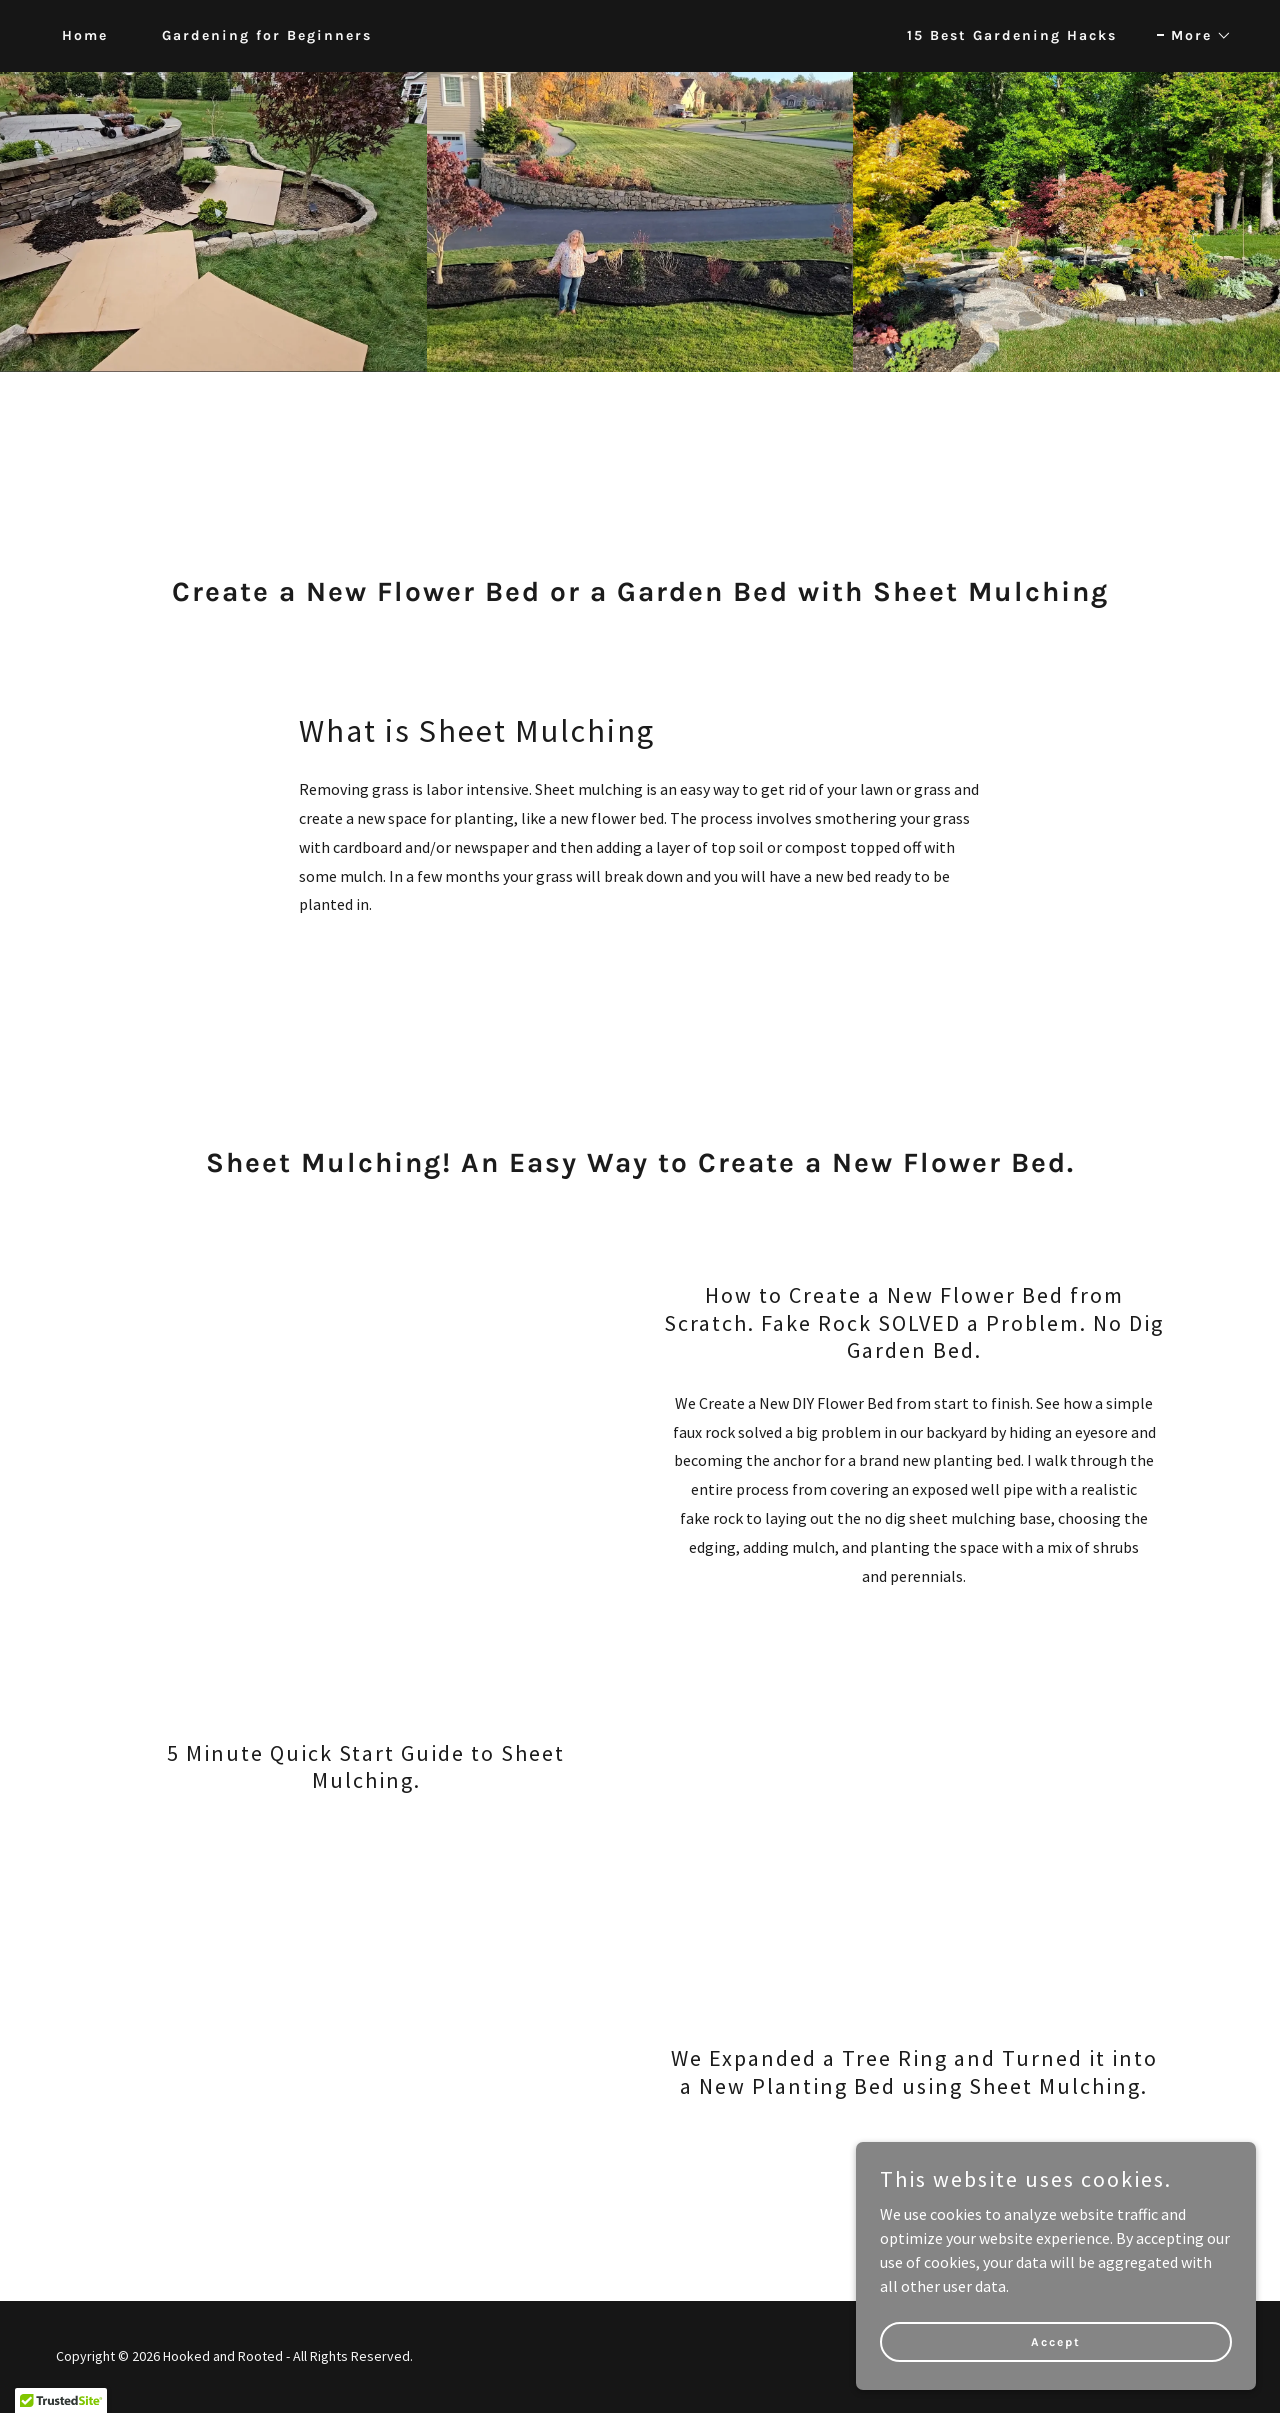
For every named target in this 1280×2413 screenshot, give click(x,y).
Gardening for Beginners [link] (267, 35)
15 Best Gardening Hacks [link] (1012, 35)
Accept (1056, 2341)
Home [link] (85, 35)
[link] (640, 36)
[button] (1194, 36)
